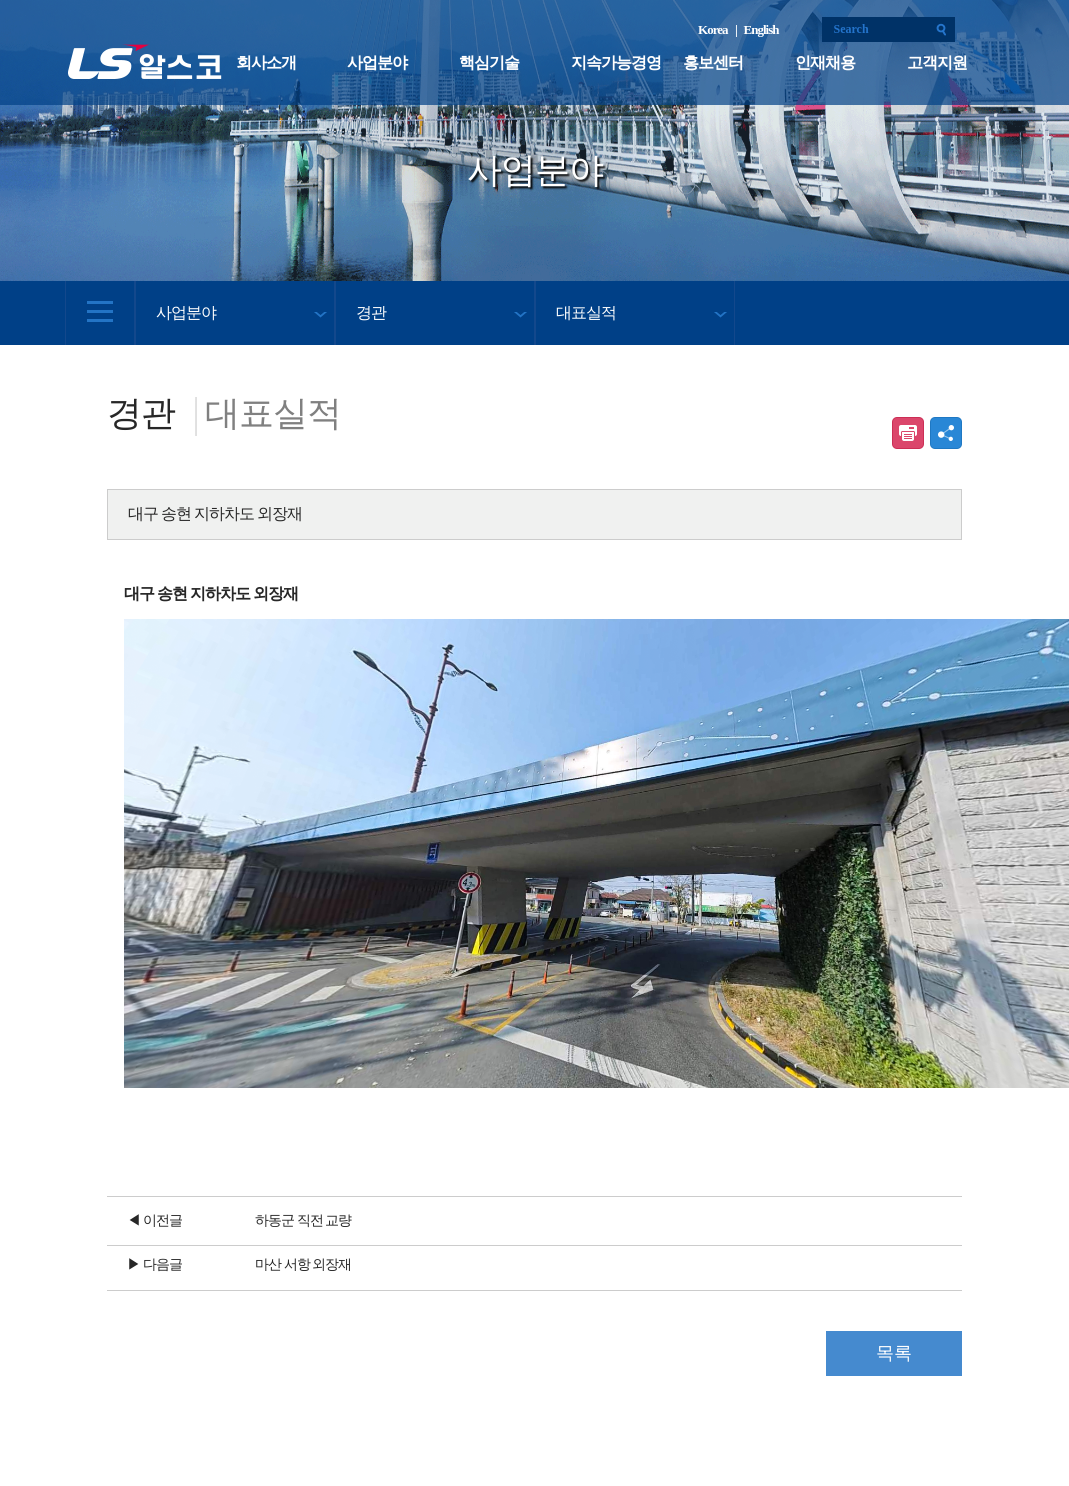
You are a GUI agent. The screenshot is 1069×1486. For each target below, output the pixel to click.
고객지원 (937, 62)
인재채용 (825, 62)
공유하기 (946, 433)
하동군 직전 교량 (303, 1220)
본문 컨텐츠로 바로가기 (0, 0)
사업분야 (377, 62)
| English (757, 29)
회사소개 (266, 62)
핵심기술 (489, 62)
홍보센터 (713, 62)
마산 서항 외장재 (303, 1264)
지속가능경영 (616, 62)
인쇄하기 (908, 433)
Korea (715, 29)
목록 (894, 1353)
